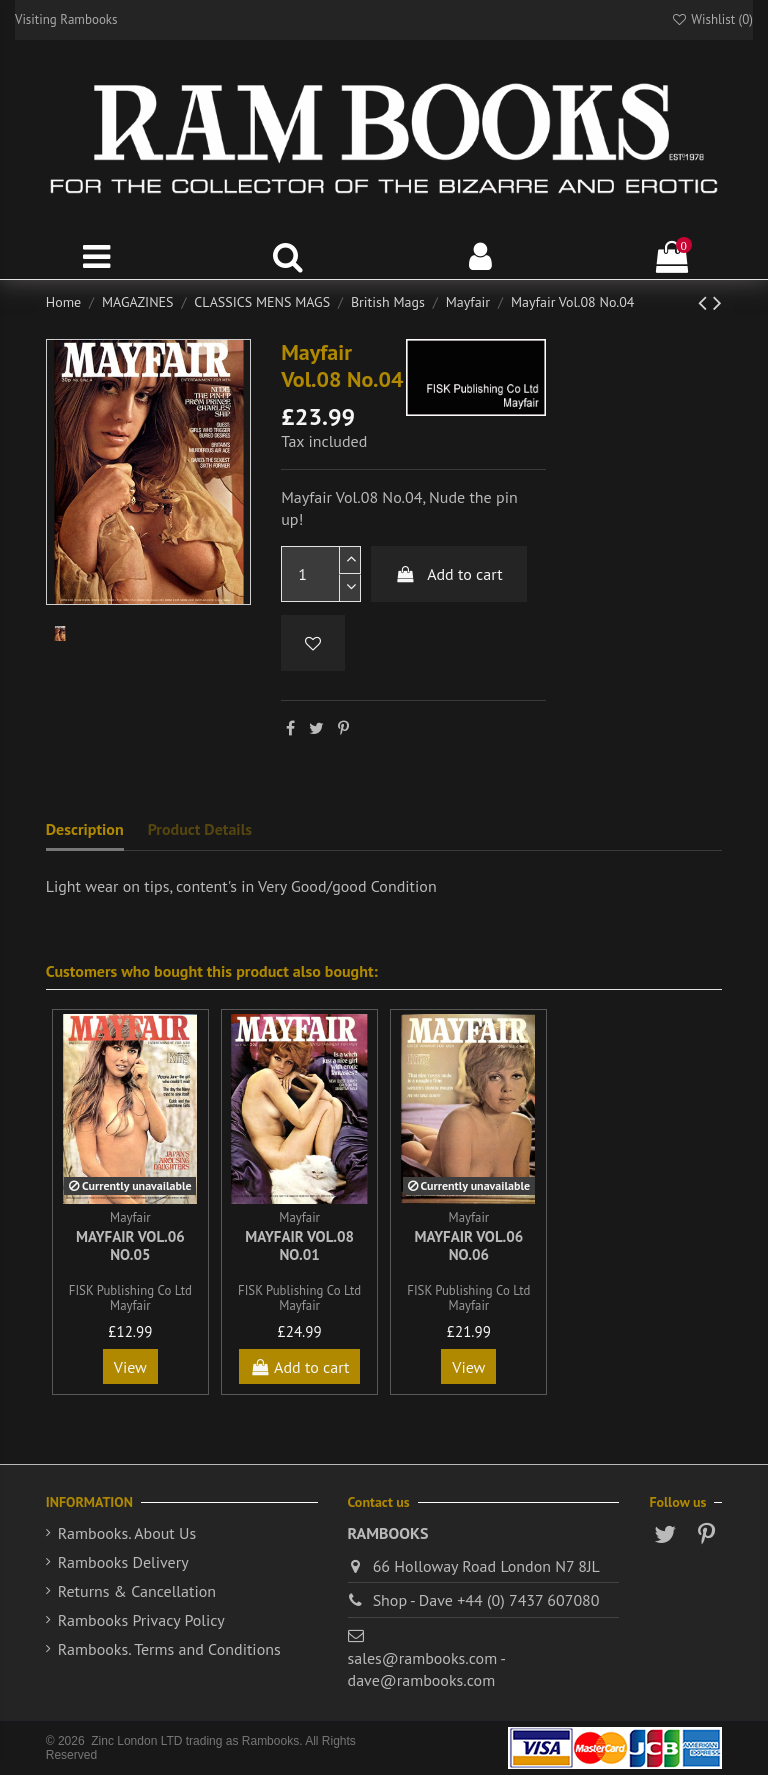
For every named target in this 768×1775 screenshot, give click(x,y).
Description (85, 829)
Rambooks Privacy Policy (141, 1620)
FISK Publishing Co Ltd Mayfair (130, 1298)
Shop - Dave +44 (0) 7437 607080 (486, 1600)
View (130, 1367)
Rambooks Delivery (123, 1562)
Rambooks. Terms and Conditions (169, 1649)
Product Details (200, 829)
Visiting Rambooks (66, 19)
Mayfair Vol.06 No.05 (130, 1245)
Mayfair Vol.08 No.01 (299, 1245)
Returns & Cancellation (137, 1591)
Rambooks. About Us (127, 1533)
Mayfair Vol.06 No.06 (468, 1245)
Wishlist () (712, 19)
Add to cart (449, 574)
